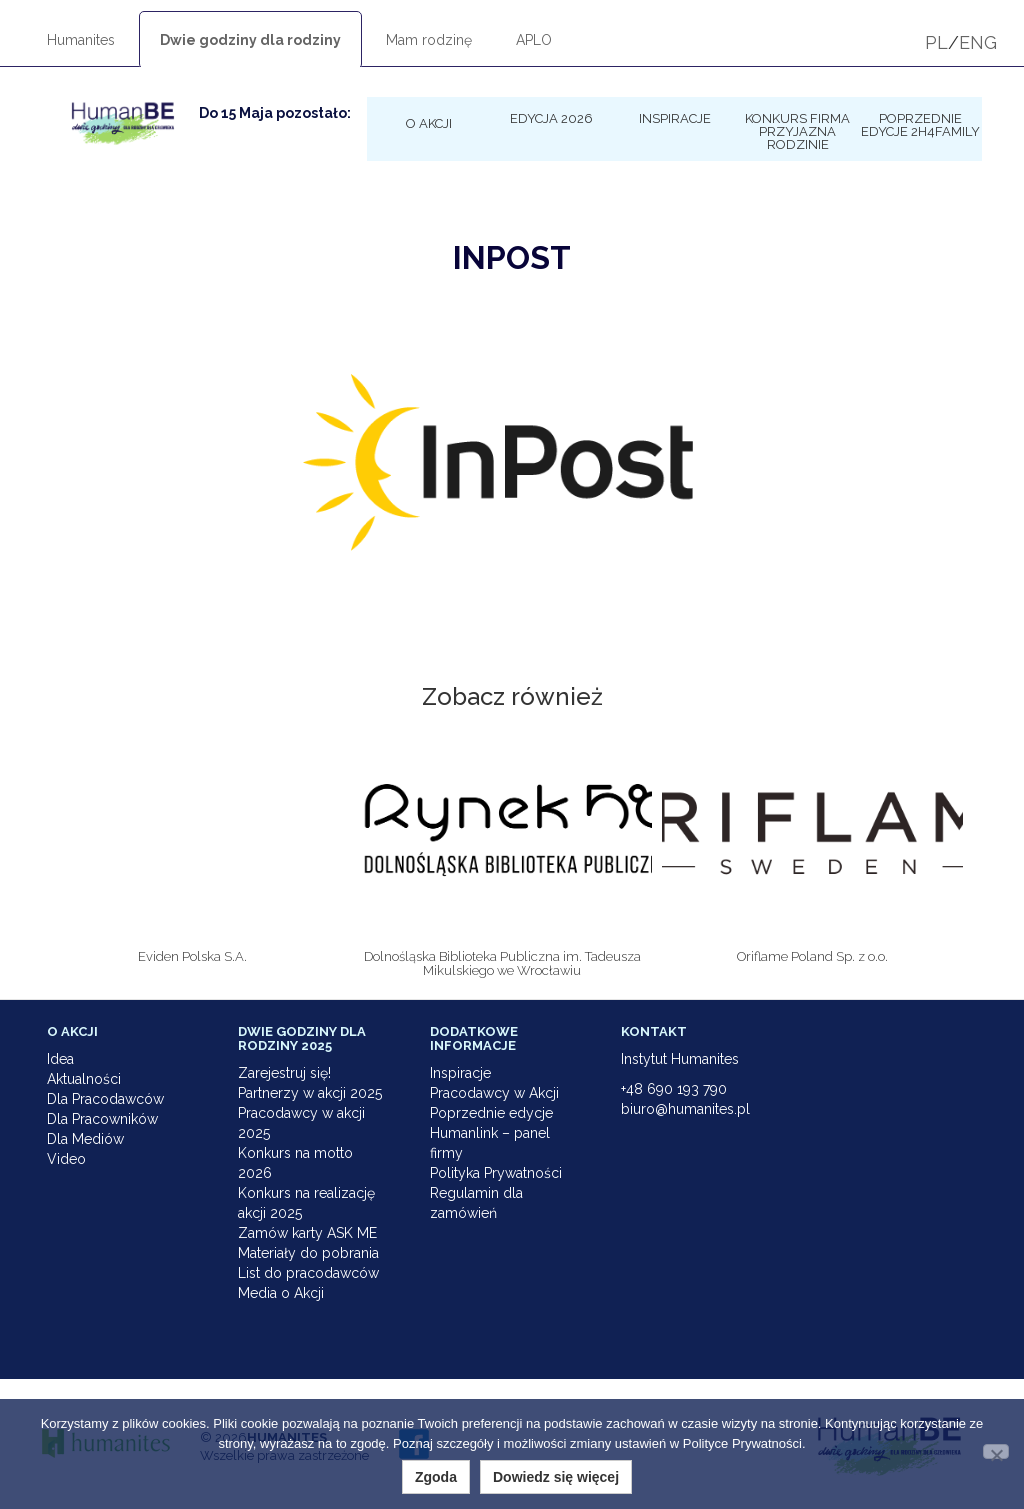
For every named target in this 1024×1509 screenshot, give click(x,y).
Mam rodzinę (429, 40)
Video (66, 1159)
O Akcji (429, 123)
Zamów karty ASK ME (307, 1233)
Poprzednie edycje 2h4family (920, 124)
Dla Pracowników (102, 1119)
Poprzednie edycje (491, 1113)
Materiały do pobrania (308, 1253)
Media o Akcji (281, 1293)
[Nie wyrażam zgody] (996, 1451)
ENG (978, 42)
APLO (534, 40)
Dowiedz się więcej (556, 1477)
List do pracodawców (308, 1273)
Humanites (81, 40)
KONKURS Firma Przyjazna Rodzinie (797, 131)
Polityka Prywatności (496, 1173)
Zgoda (436, 1477)
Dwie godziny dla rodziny (250, 40)
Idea (60, 1059)
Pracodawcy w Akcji (494, 1093)
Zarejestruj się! (284, 1073)
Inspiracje (675, 118)
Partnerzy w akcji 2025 (310, 1093)
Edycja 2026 (551, 118)
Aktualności (84, 1079)
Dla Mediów (85, 1139)
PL (936, 42)
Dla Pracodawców (105, 1099)
